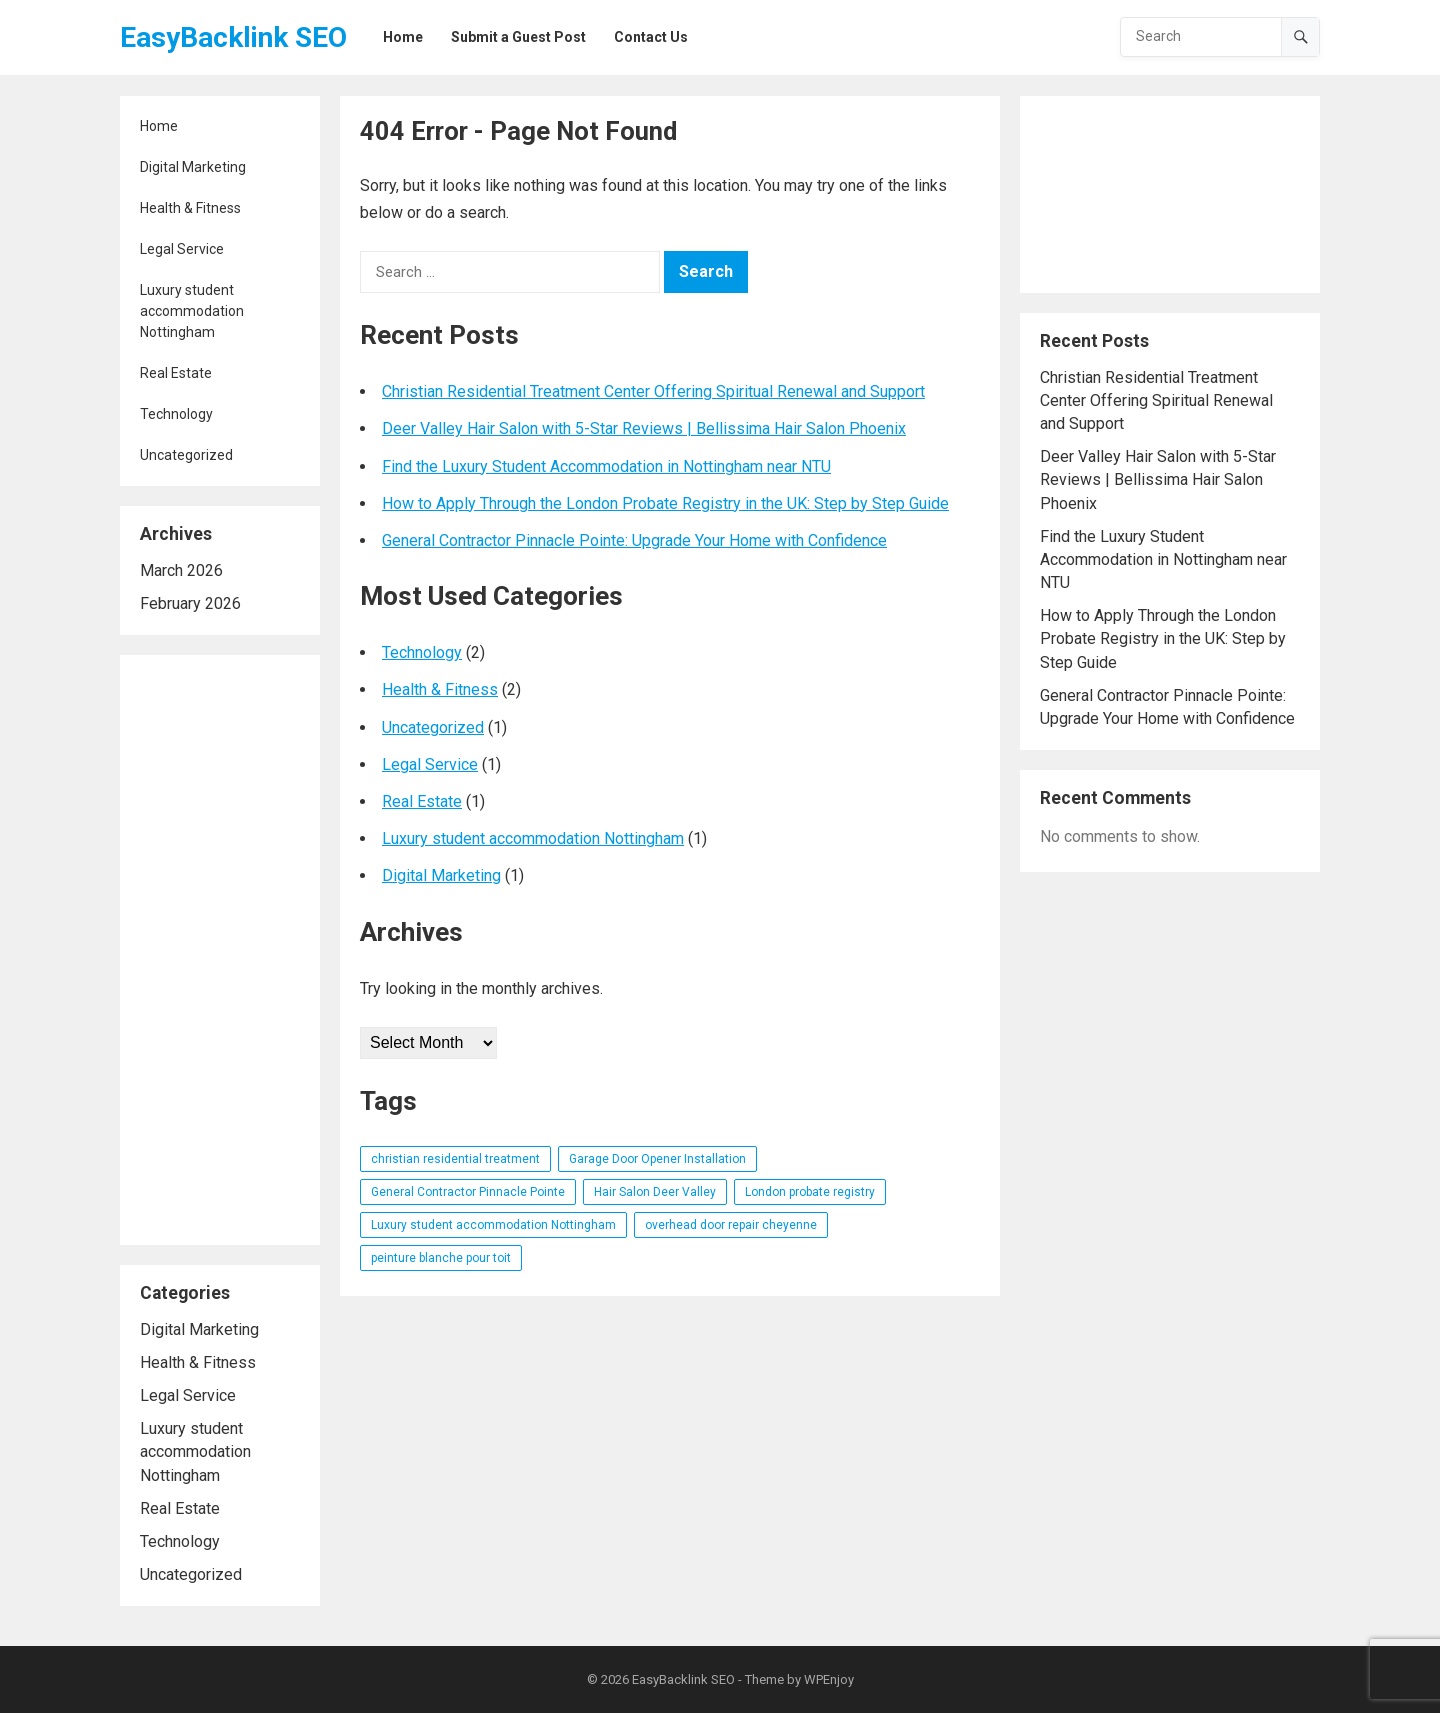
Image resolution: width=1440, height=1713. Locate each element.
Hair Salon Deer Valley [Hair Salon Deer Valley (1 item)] (655, 1192)
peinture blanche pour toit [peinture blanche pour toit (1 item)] (441, 1258)
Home (159, 126)
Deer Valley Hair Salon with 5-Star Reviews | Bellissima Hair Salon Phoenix (644, 428)
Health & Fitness (190, 208)
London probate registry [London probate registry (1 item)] (810, 1192)
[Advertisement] (220, 950)
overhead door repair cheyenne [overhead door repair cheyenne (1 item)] (731, 1225)
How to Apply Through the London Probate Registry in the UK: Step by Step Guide (665, 503)
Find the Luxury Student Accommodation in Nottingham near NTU (606, 466)
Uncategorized (186, 455)
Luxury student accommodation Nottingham (192, 311)
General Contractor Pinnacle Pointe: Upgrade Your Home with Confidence (634, 540)
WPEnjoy (829, 1679)
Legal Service (182, 249)
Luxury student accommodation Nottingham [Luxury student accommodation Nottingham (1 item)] (493, 1225)
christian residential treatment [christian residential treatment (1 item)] (455, 1159)
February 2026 (190, 603)
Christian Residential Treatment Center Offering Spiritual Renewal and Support (653, 391)
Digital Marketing (193, 167)
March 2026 (181, 570)
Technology (176, 414)
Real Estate (176, 373)
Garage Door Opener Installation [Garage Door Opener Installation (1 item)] (657, 1159)
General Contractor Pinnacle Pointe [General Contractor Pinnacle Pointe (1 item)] (468, 1192)
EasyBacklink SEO (233, 37)
